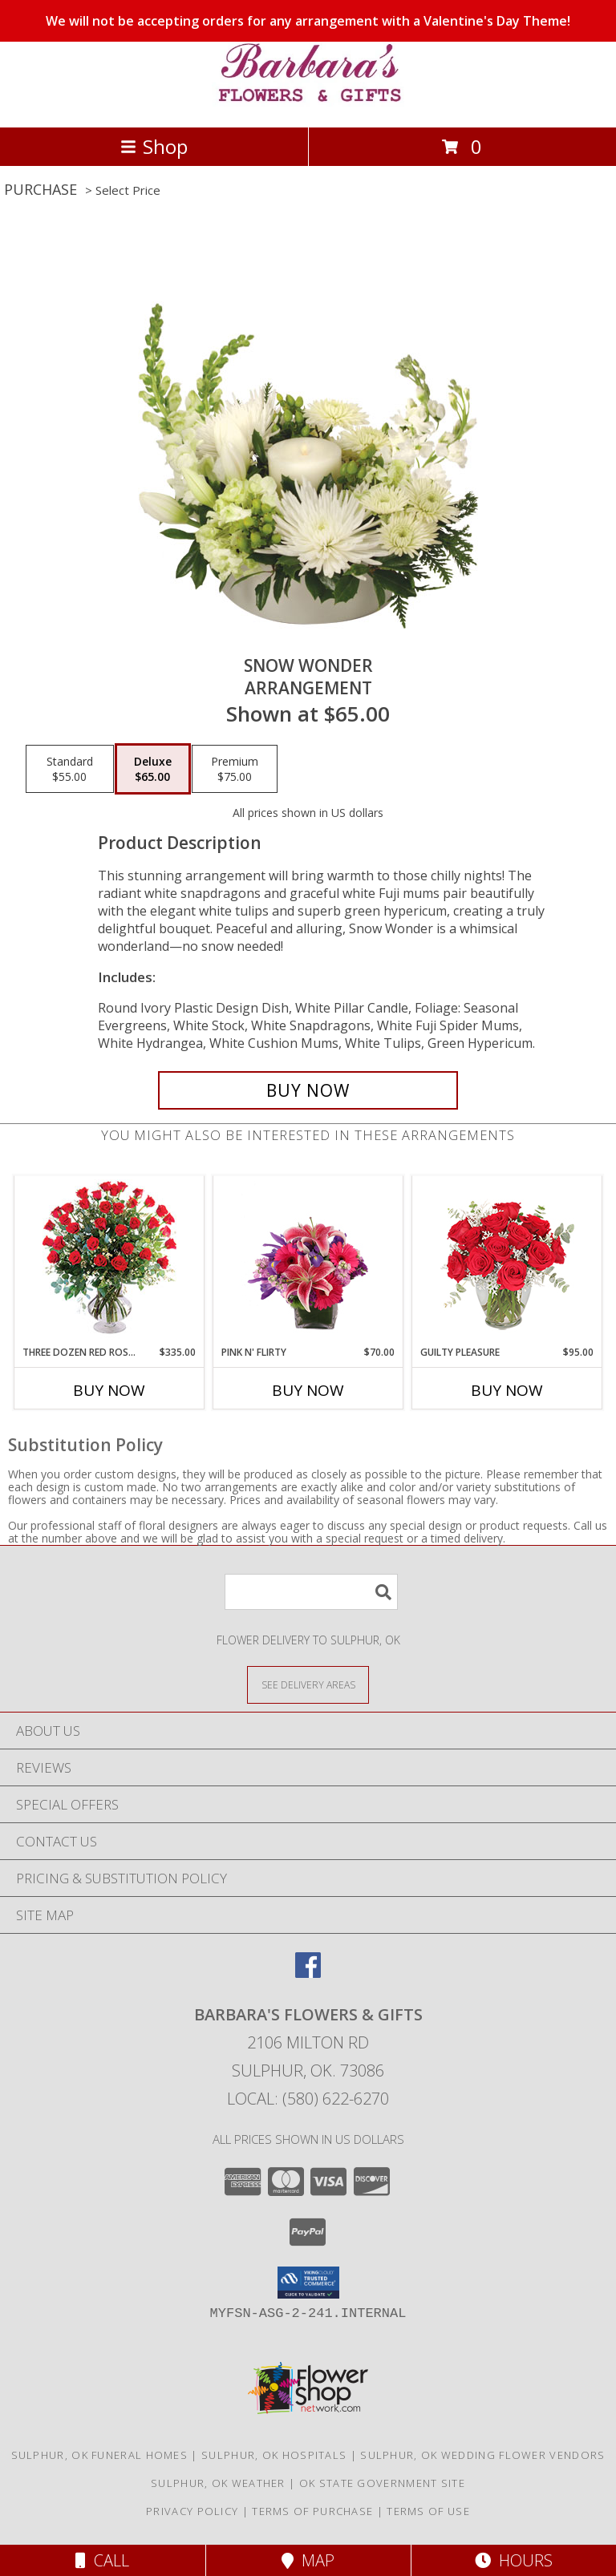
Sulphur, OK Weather (218, 2483)
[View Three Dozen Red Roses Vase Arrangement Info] (109, 1260)
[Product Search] (311, 1592)
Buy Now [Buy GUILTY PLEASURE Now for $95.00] (507, 1390)
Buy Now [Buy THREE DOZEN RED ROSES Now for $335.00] (109, 1390)
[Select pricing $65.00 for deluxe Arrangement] (152, 769)
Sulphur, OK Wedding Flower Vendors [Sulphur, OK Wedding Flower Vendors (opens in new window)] (482, 2455)
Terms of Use (428, 2511)
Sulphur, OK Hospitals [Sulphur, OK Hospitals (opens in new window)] (273, 2455)
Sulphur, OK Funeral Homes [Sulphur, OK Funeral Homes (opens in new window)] (99, 2455)
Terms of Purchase (312, 2511)
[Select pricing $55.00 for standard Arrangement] (69, 769)
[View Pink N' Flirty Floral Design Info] (308, 1260)
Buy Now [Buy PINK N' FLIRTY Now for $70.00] (308, 1390)
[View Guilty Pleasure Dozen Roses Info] (507, 1260)
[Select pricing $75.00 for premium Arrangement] (234, 769)
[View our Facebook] (308, 1972)
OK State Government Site (382, 2483)
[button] (308, 2283)
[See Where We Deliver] (308, 1684)
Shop (154, 146)
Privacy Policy (192, 2511)
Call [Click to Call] (102, 2560)
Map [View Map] (308, 2560)
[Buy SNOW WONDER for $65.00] (308, 1090)
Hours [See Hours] (514, 2560)
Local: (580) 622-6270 (308, 2098)
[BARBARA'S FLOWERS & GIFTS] (308, 103)
